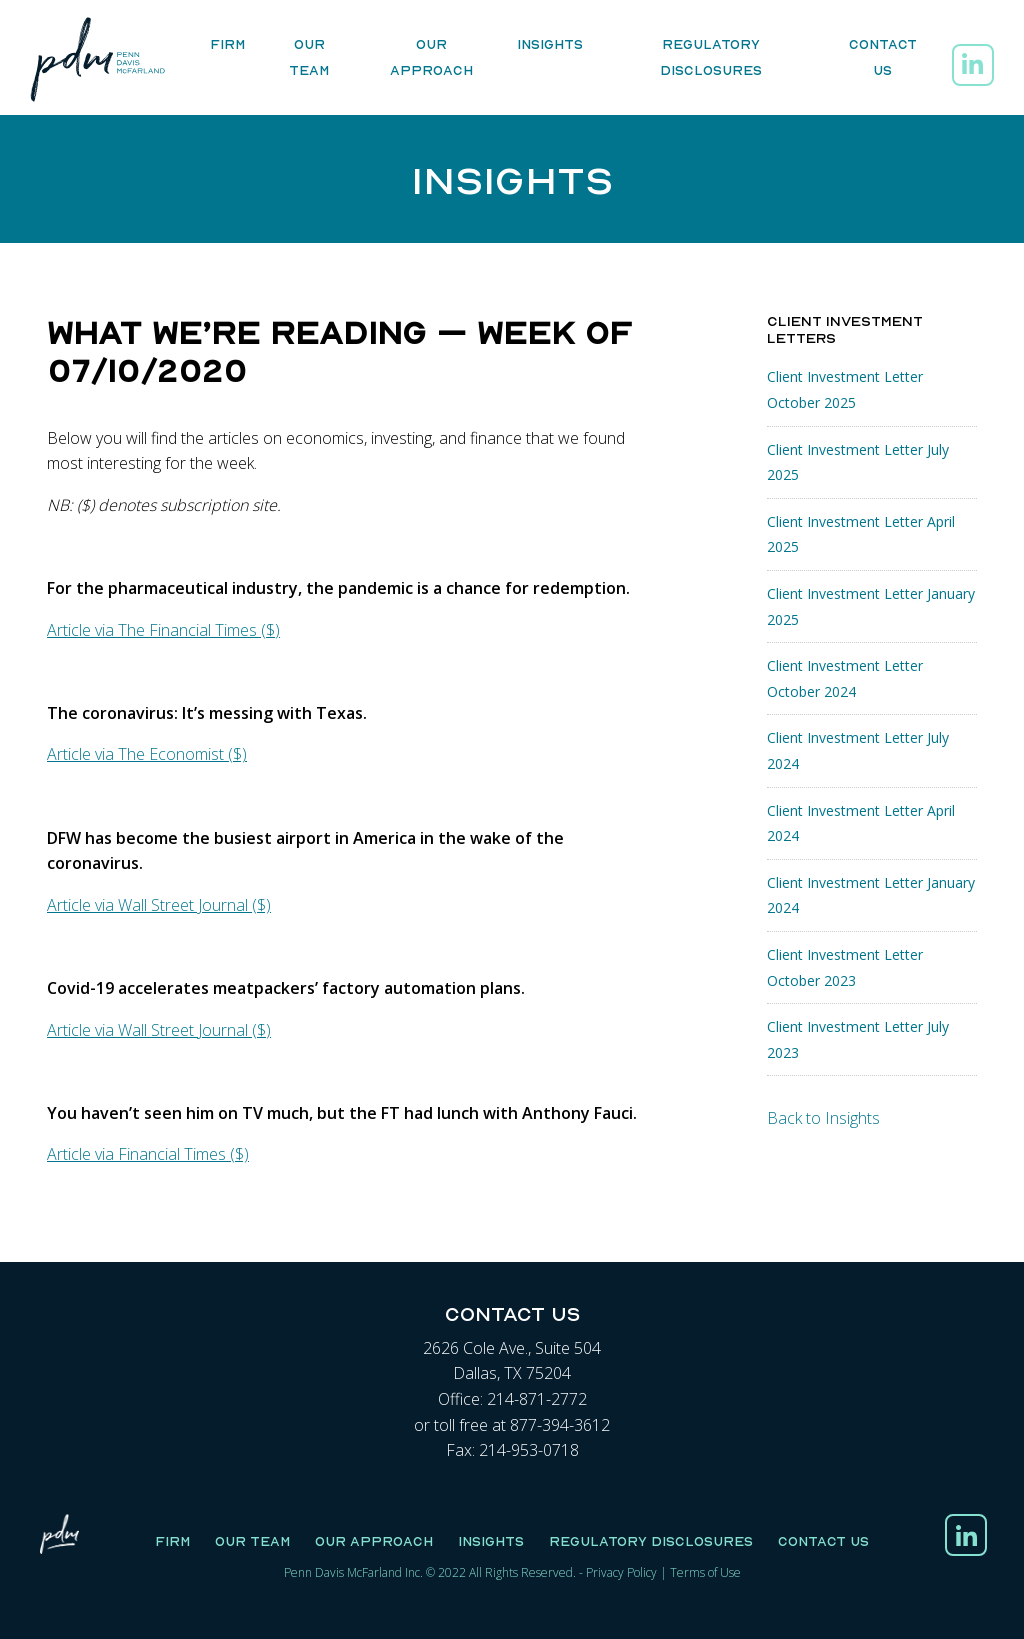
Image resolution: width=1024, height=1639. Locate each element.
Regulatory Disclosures (711, 58)
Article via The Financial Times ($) (163, 630)
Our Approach (431, 58)
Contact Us (883, 58)
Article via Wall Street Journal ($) (159, 905)
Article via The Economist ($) (147, 754)
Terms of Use (705, 1572)
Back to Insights (823, 1118)
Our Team (309, 58)
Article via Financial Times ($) (148, 1154)
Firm (227, 45)
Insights (550, 45)
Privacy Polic (618, 1572)
